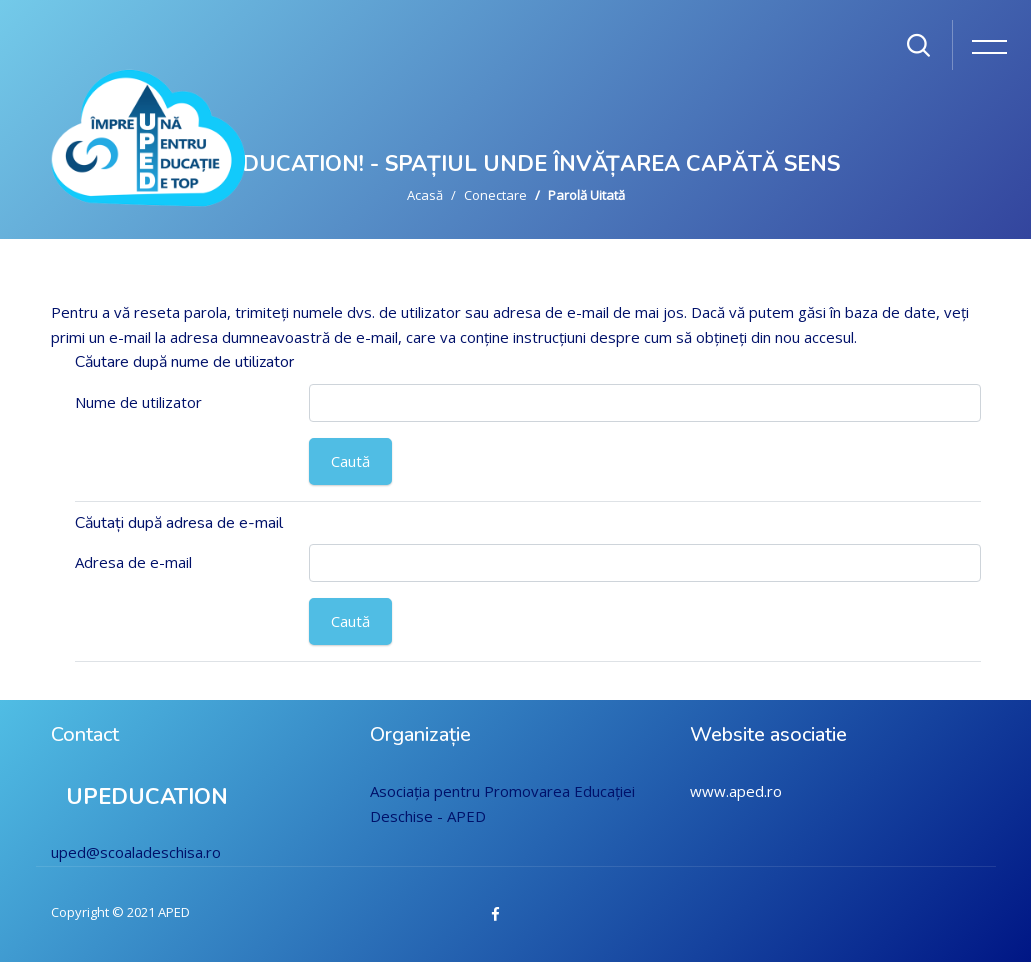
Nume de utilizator (138, 402)
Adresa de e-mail (133, 562)
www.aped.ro (736, 791)
